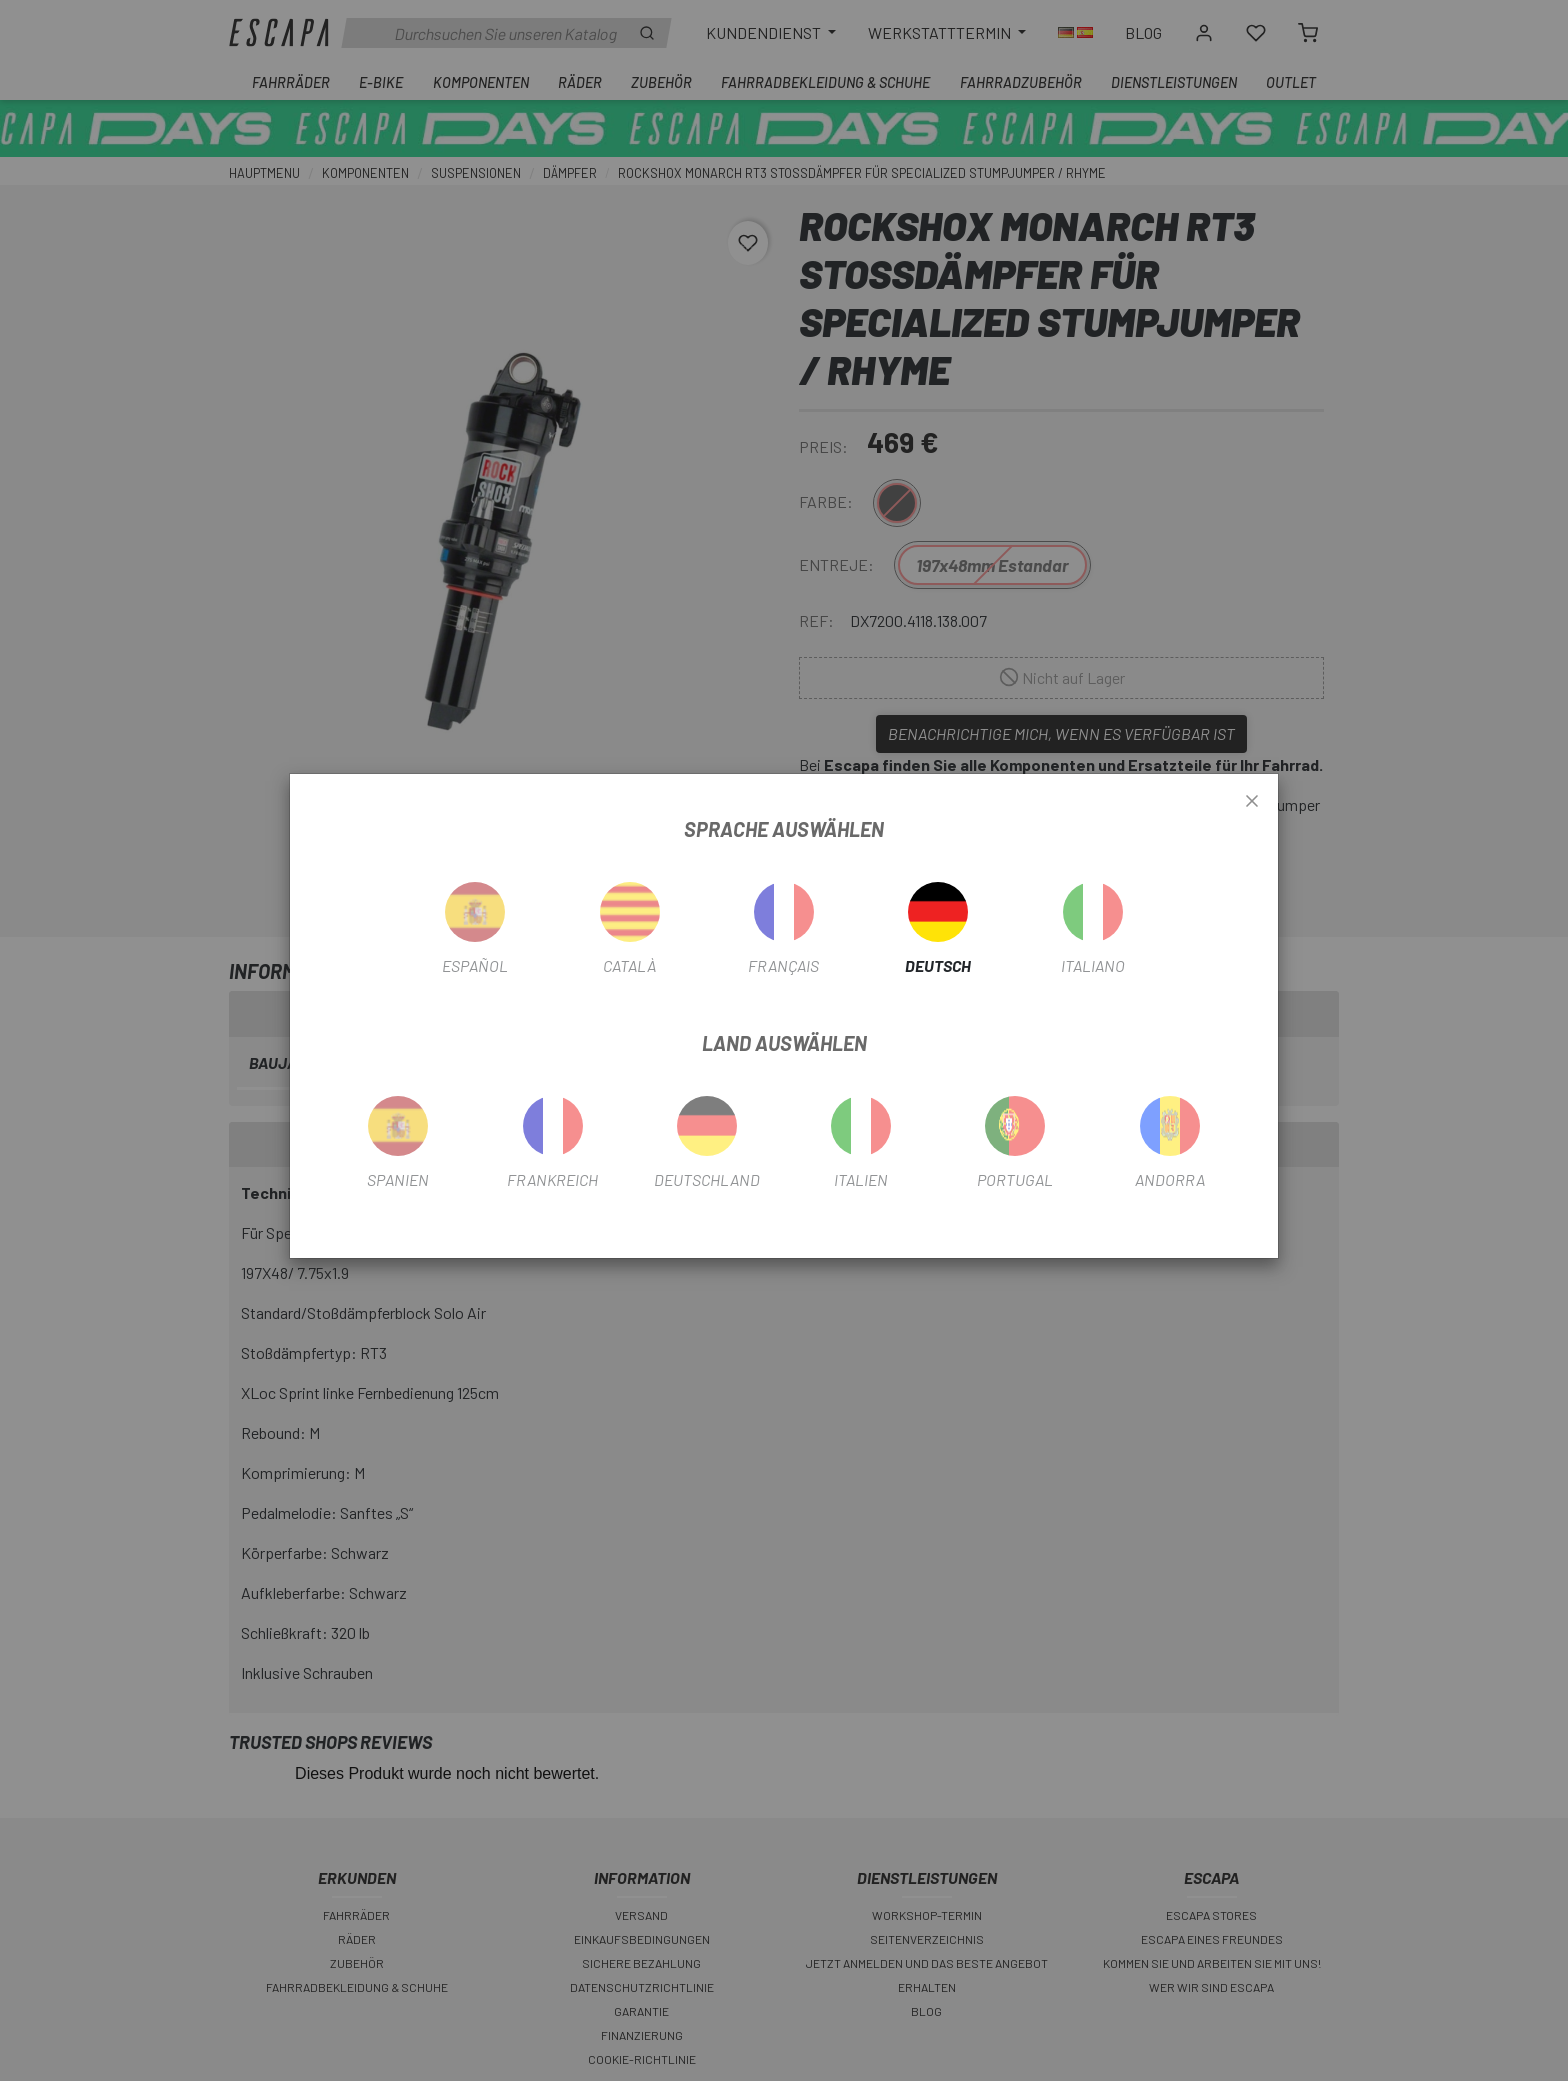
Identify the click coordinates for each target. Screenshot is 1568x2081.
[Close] (1252, 802)
